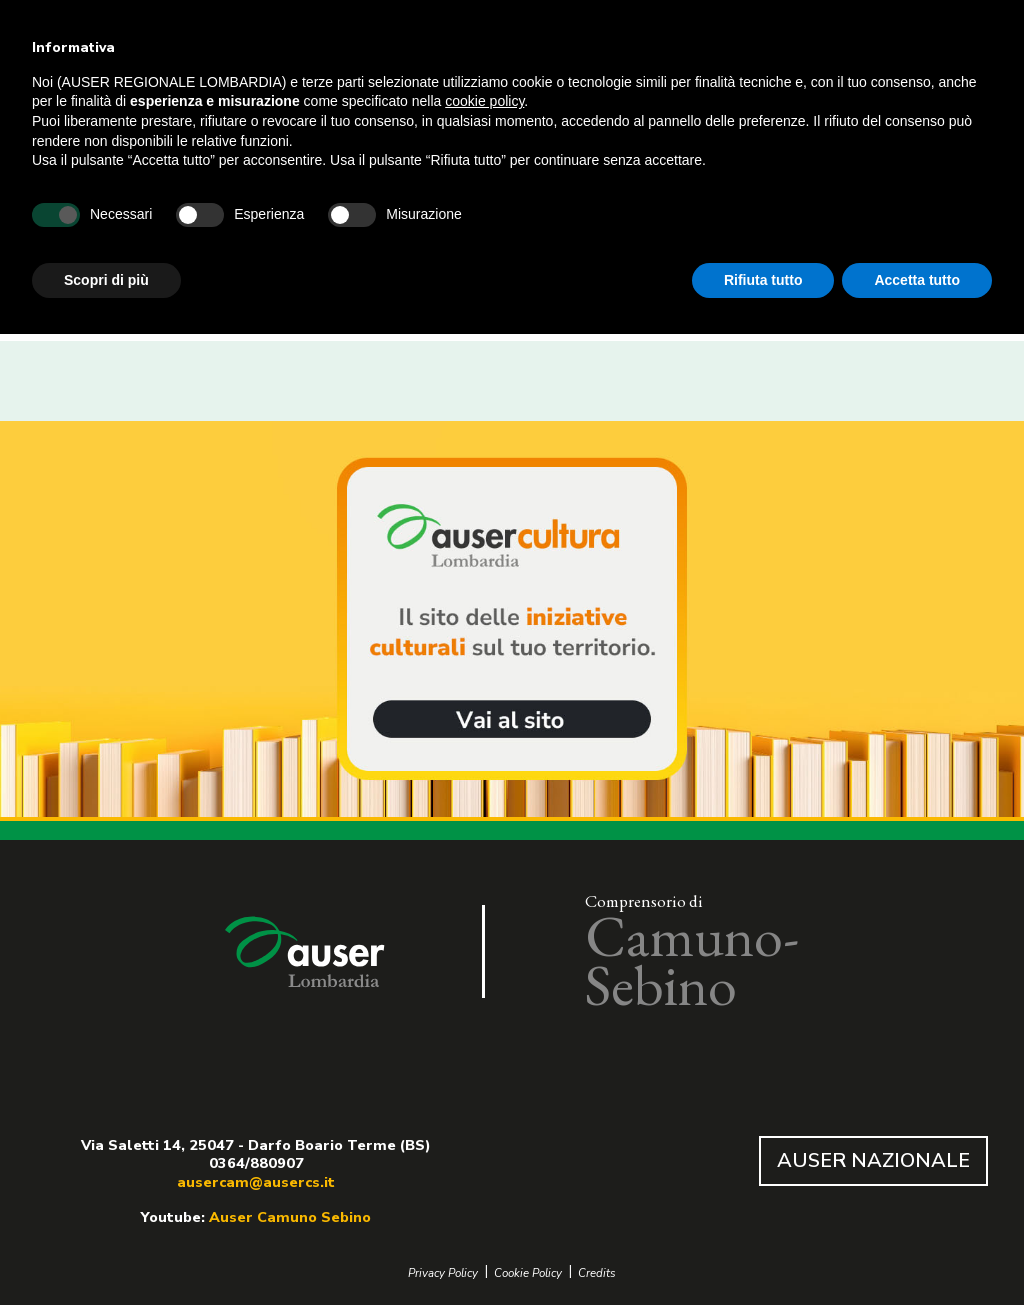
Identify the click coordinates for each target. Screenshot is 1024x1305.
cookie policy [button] (484, 101)
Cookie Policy (528, 1273)
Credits (597, 1273)
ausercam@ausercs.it (256, 1182)
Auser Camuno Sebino (290, 1217)
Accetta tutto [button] (917, 280)
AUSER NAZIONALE (873, 1160)
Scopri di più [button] (106, 280)
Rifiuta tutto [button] (763, 280)
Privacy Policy (443, 1273)
